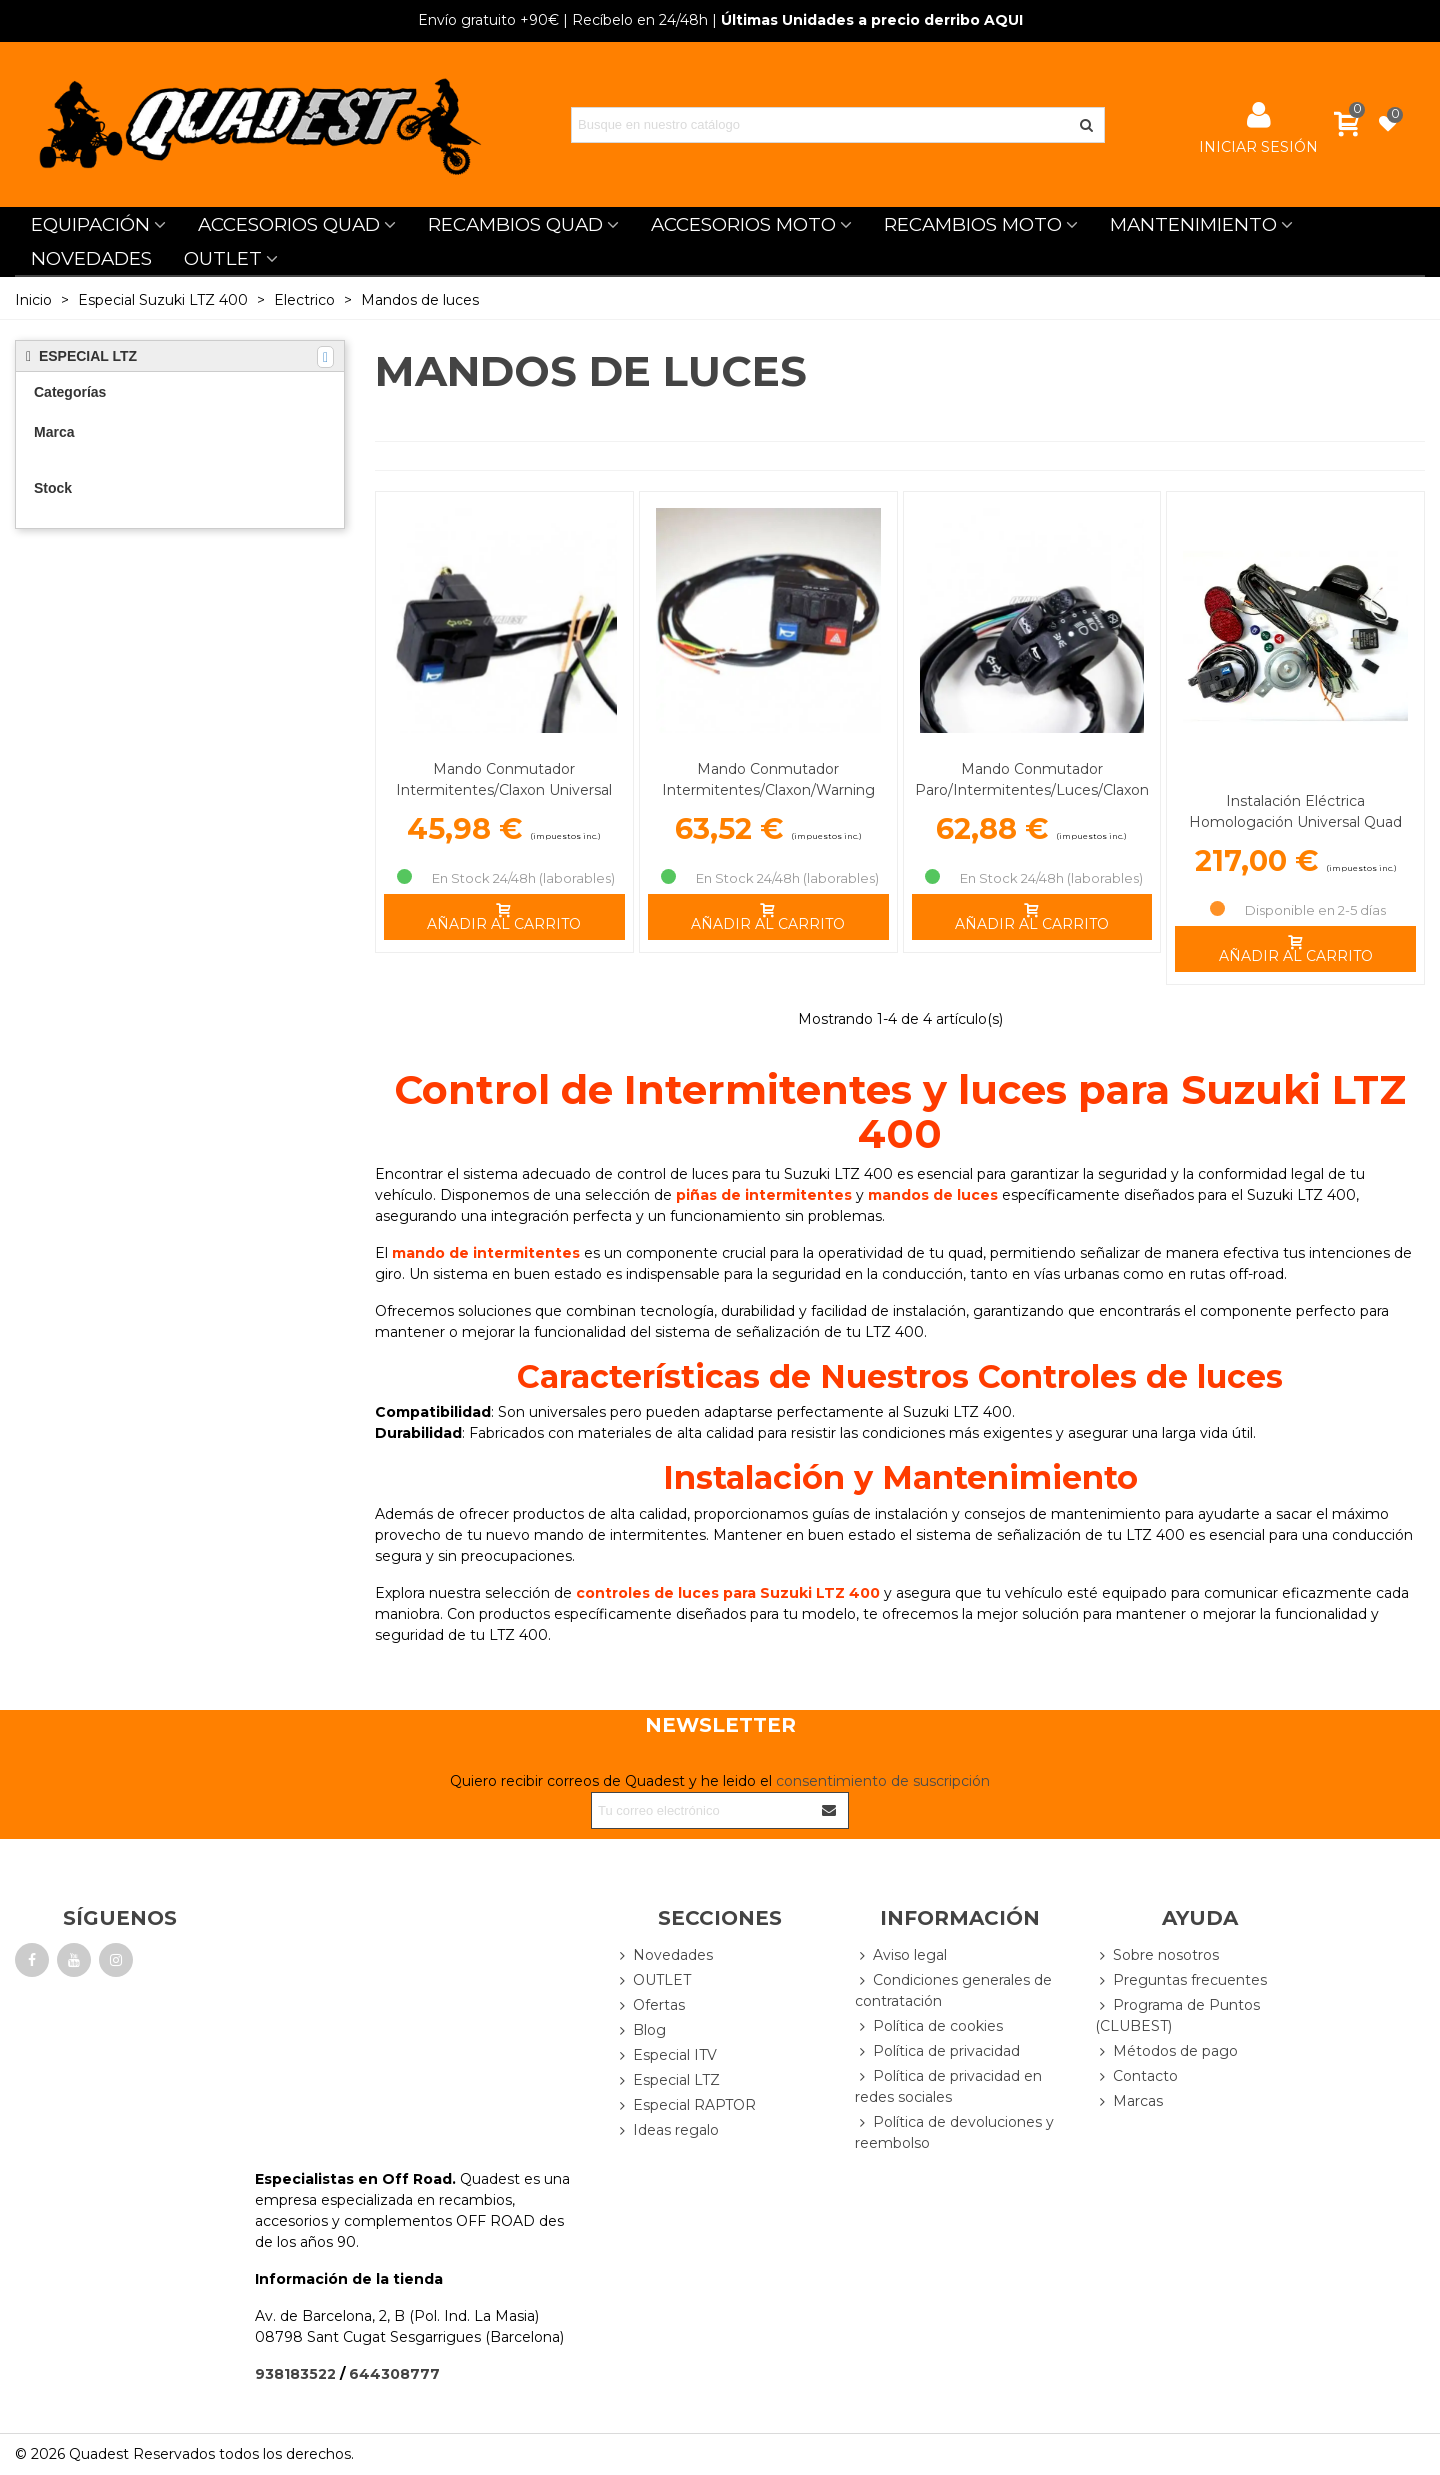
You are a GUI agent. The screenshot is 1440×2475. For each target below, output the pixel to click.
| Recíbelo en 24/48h (563, 20)
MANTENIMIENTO (1193, 224)
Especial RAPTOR (685, 2105)
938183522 (295, 2374)
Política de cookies (929, 2026)
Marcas (1129, 2101)
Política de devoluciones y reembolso (954, 2132)
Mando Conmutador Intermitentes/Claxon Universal (504, 779)
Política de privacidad (937, 2051)
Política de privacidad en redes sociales (948, 2086)
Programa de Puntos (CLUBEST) (1177, 2015)
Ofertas (650, 2005)
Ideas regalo (667, 2130)
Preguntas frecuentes (1181, 1980)
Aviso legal (901, 1955)
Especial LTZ (667, 2080)
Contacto (1136, 2076)
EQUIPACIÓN (90, 224)
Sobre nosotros (1157, 1955)
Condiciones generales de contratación (953, 1990)
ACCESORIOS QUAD (289, 224)
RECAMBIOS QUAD (515, 224)
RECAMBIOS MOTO (973, 224)
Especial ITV (666, 2055)
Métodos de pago (1166, 2051)
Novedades (664, 1955)
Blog (640, 2030)
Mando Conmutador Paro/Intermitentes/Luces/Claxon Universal (1032, 790)
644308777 (394, 2374)
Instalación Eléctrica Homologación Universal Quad (1295, 811)
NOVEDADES (91, 258)
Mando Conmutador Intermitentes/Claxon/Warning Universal (768, 790)
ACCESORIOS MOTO (743, 224)
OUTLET (223, 258)
